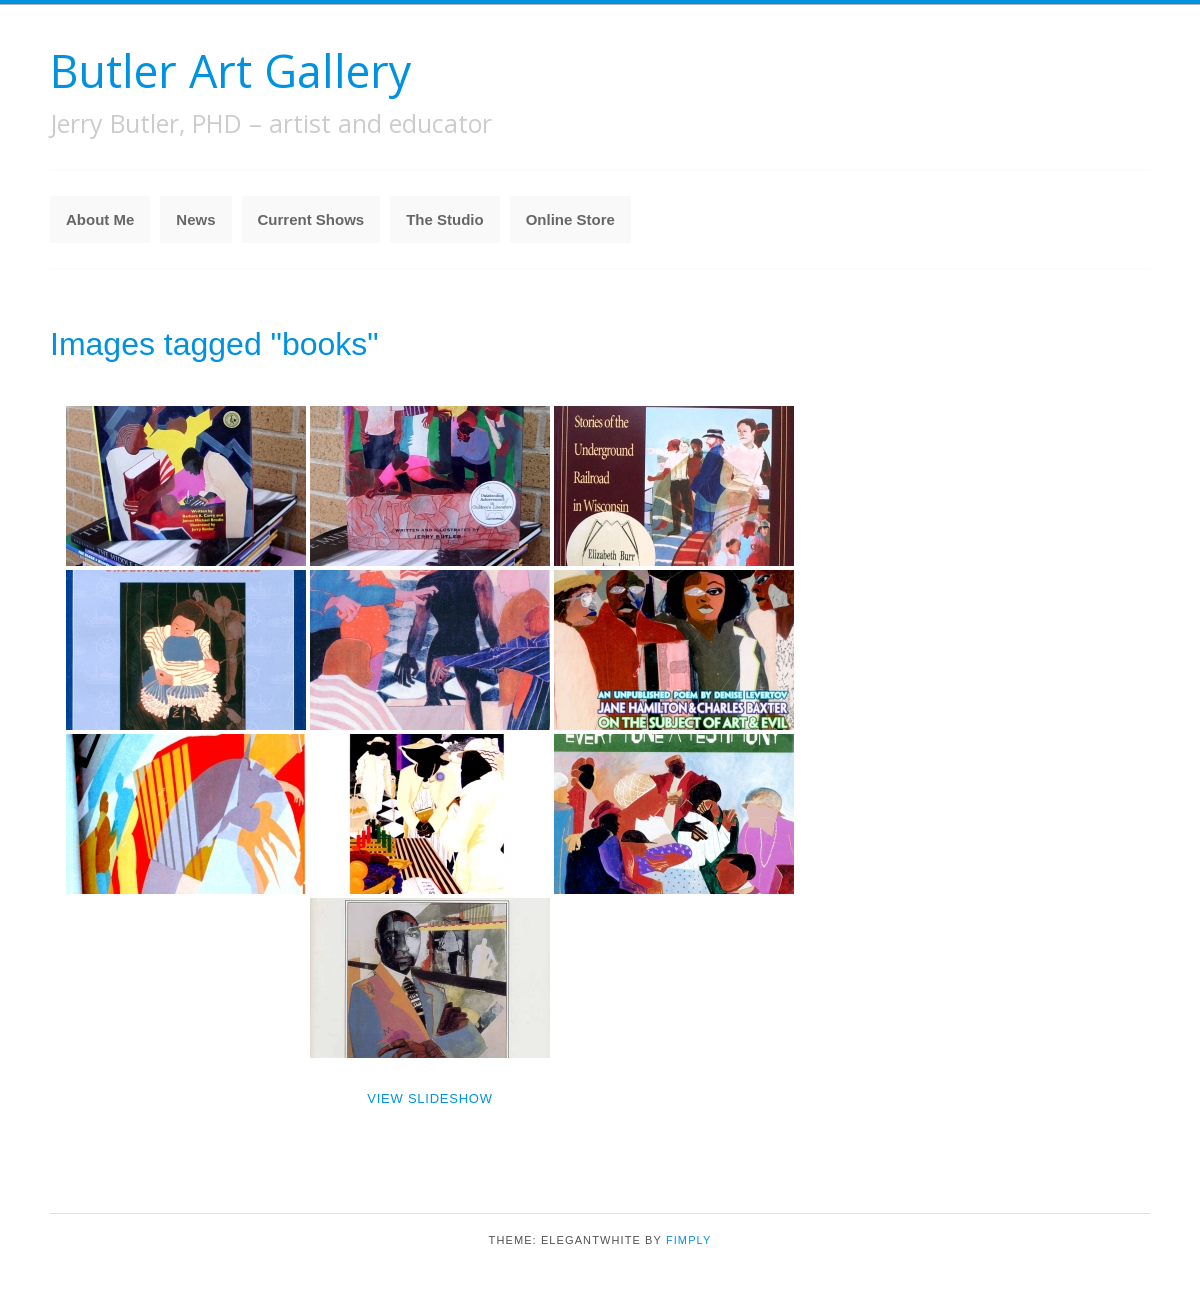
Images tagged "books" (214, 344)
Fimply (689, 1240)
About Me (100, 219)
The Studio (445, 219)
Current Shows (311, 219)
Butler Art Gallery (231, 70)
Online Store (570, 219)
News (195, 219)
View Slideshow (429, 1098)
